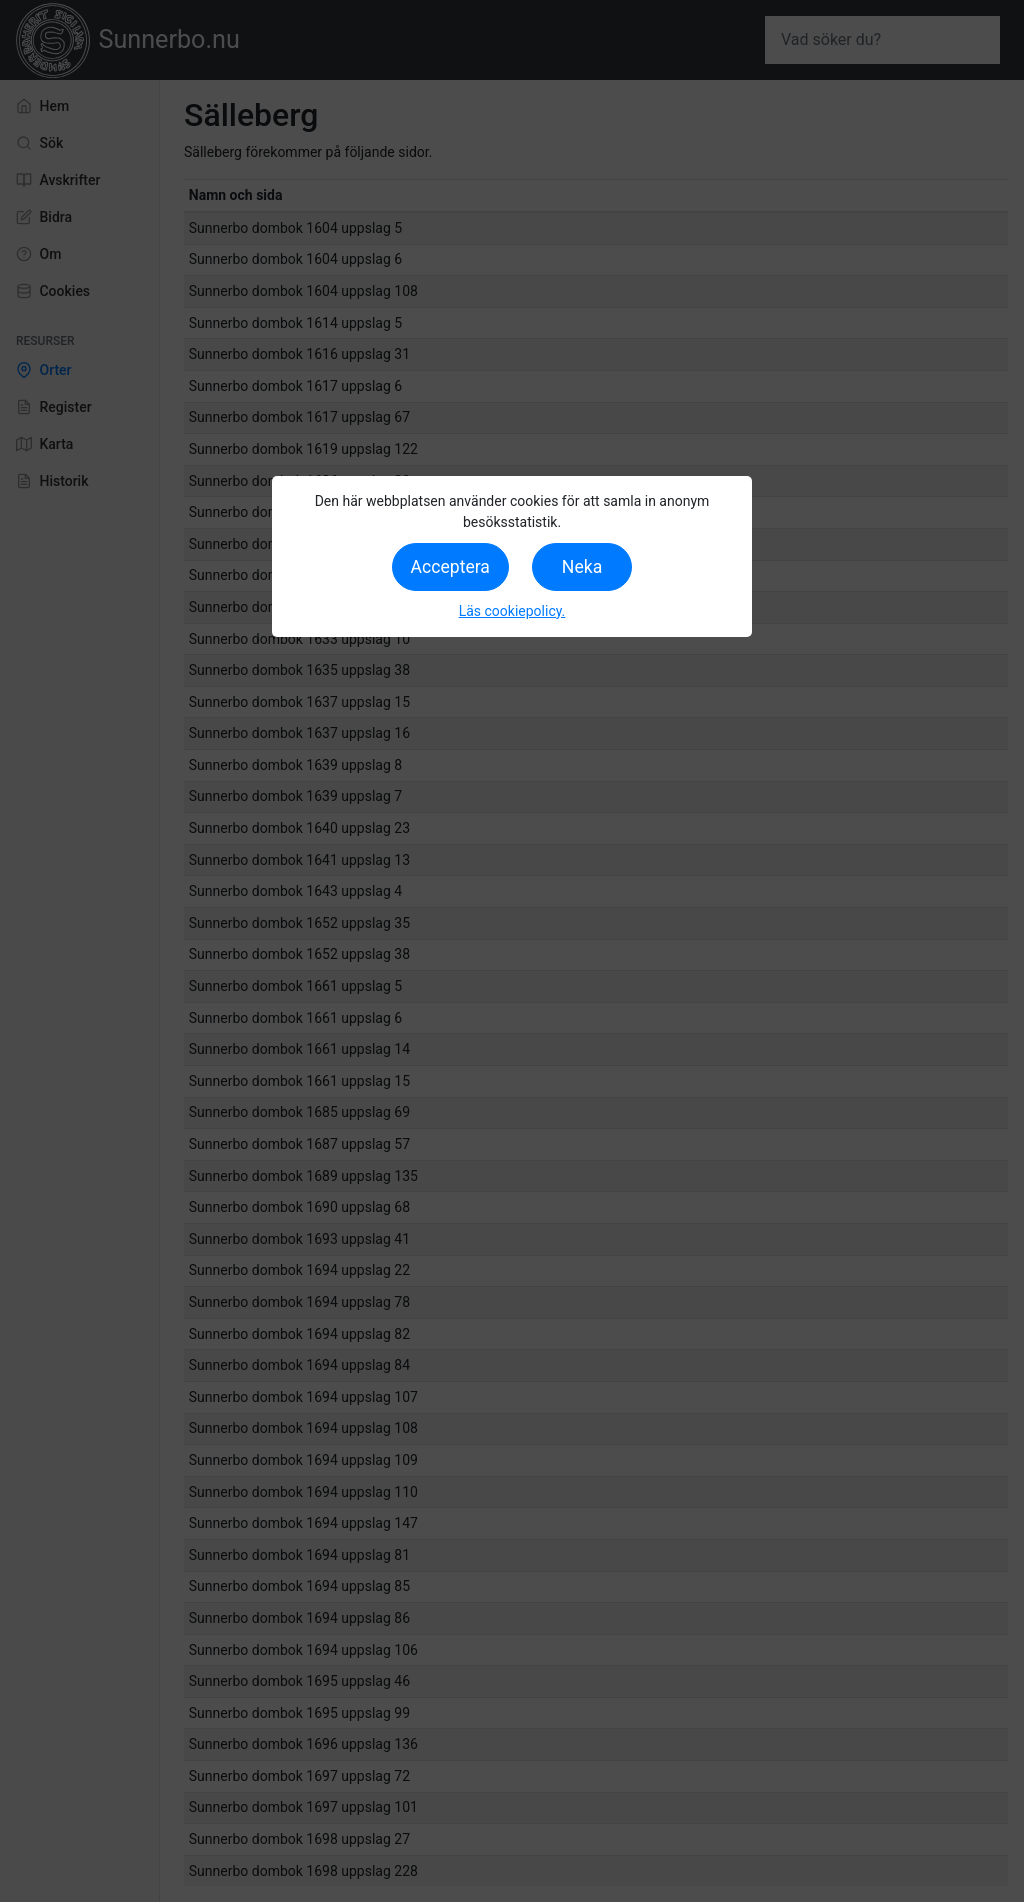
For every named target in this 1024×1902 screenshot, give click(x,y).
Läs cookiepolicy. (512, 611)
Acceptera (450, 567)
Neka (582, 567)
